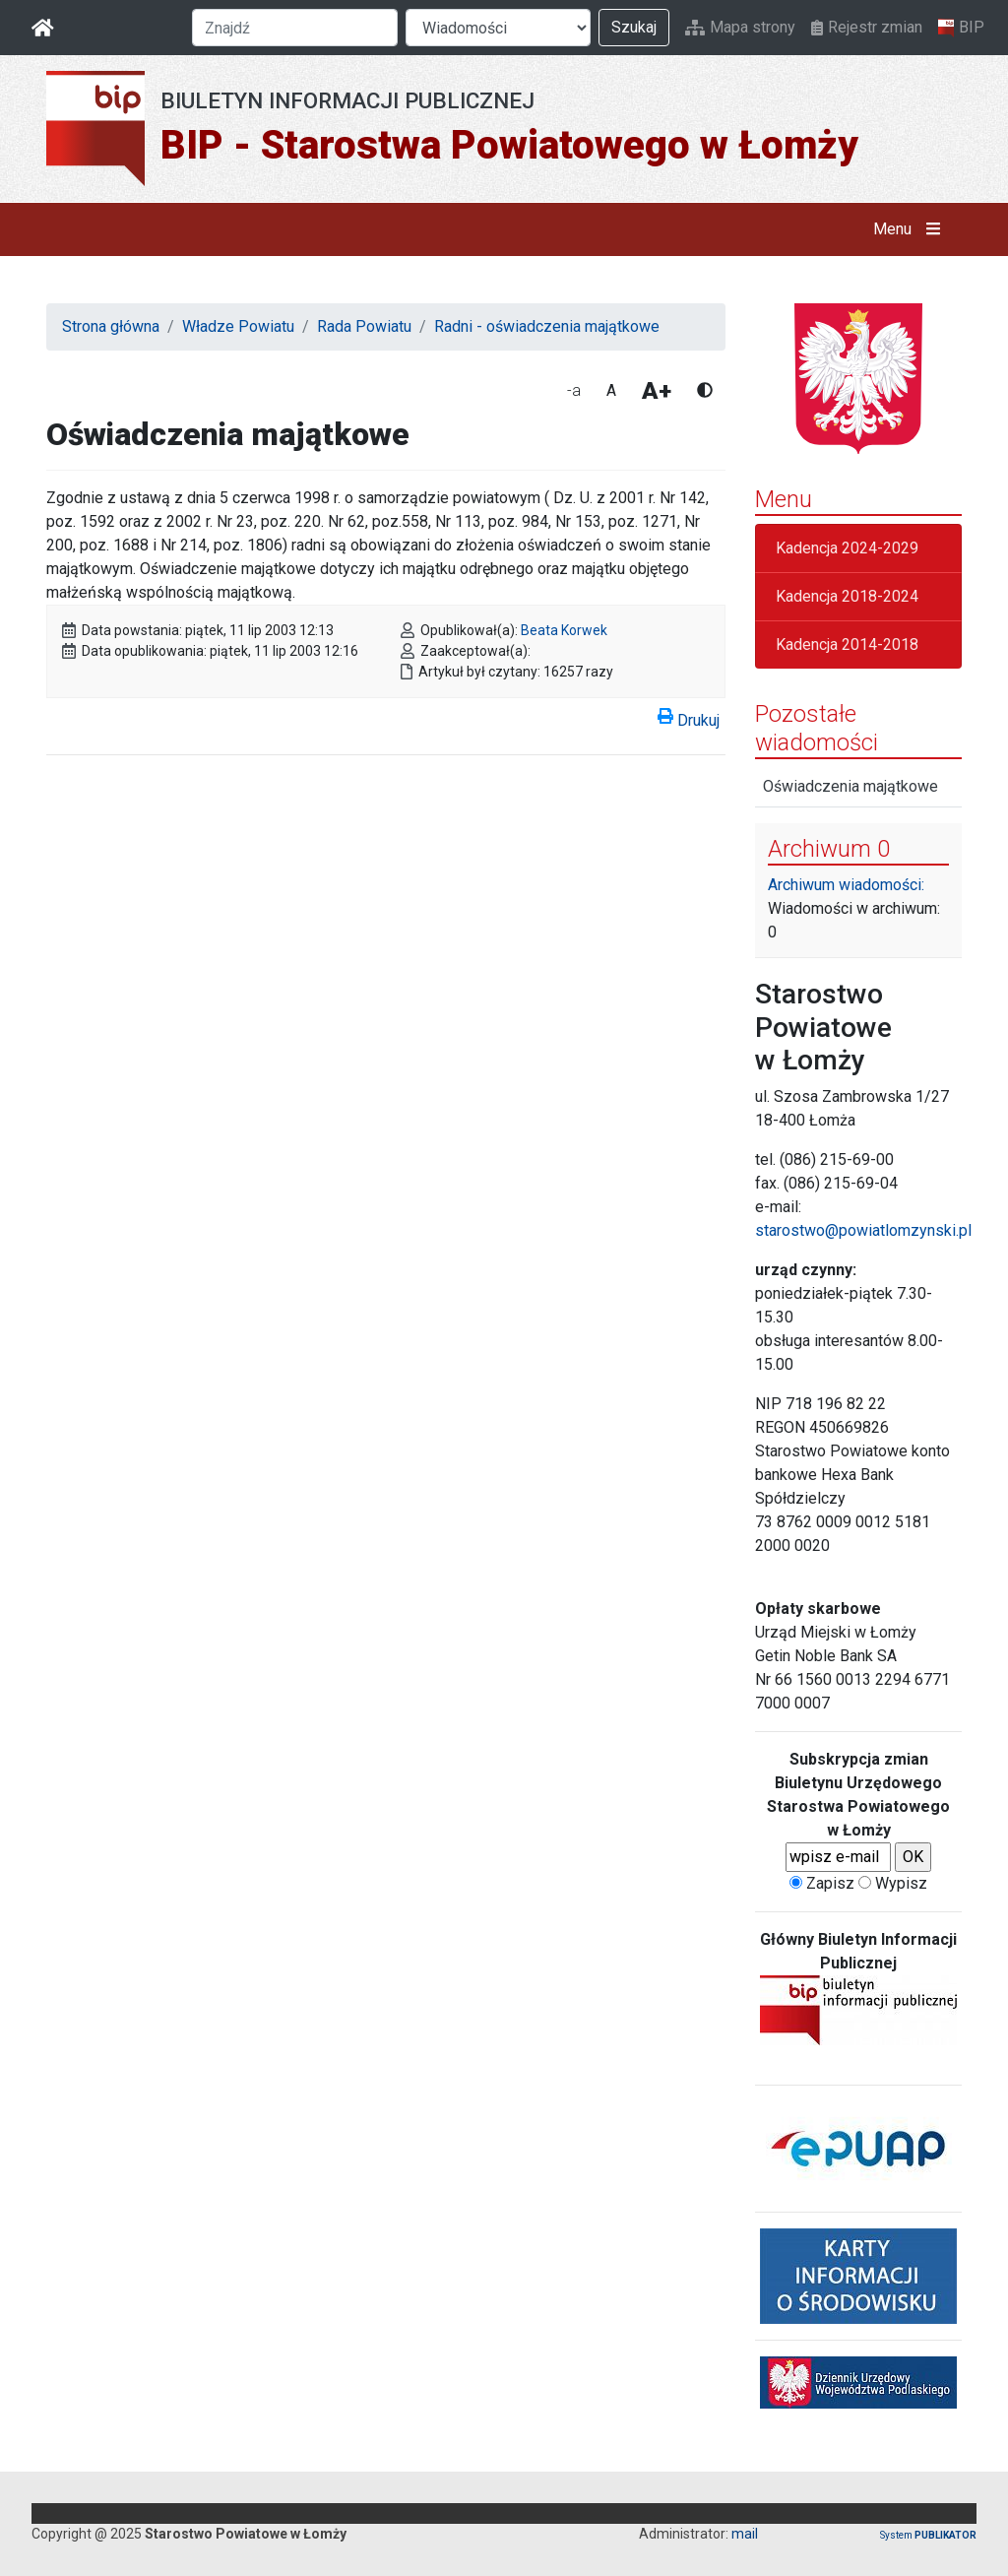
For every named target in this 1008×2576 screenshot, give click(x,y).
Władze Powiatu (238, 326)
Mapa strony (740, 27)
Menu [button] (911, 229)
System (928, 2535)
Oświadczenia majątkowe (850, 786)
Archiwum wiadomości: (846, 884)
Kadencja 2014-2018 (847, 644)
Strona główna (110, 326)
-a (574, 390)
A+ (656, 391)
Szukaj (634, 27)
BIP (961, 27)
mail (744, 2534)
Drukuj (689, 717)
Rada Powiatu (364, 326)
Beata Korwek (564, 630)
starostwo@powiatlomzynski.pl (863, 1230)
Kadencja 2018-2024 (847, 596)
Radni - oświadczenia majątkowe (547, 326)
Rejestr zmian (866, 27)
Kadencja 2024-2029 (847, 548)
